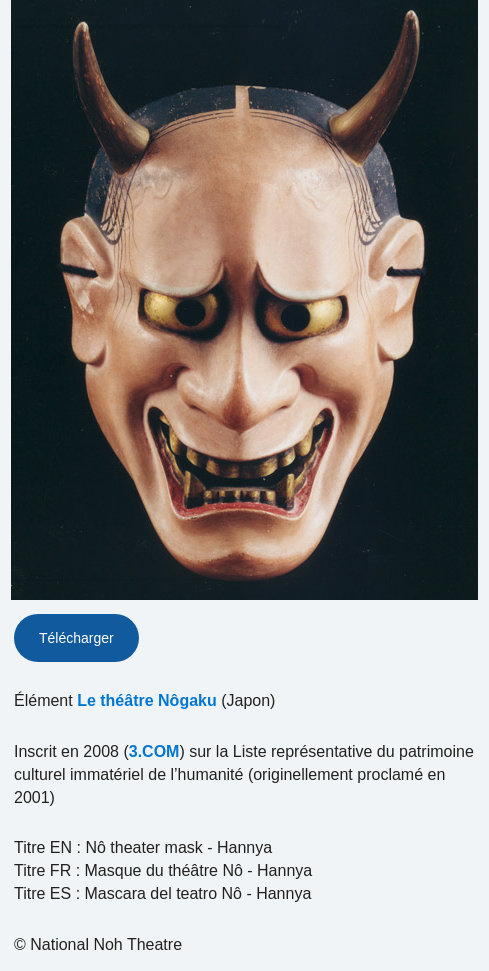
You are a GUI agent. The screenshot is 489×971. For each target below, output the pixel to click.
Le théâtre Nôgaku (147, 700)
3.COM (154, 751)
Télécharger (76, 638)
